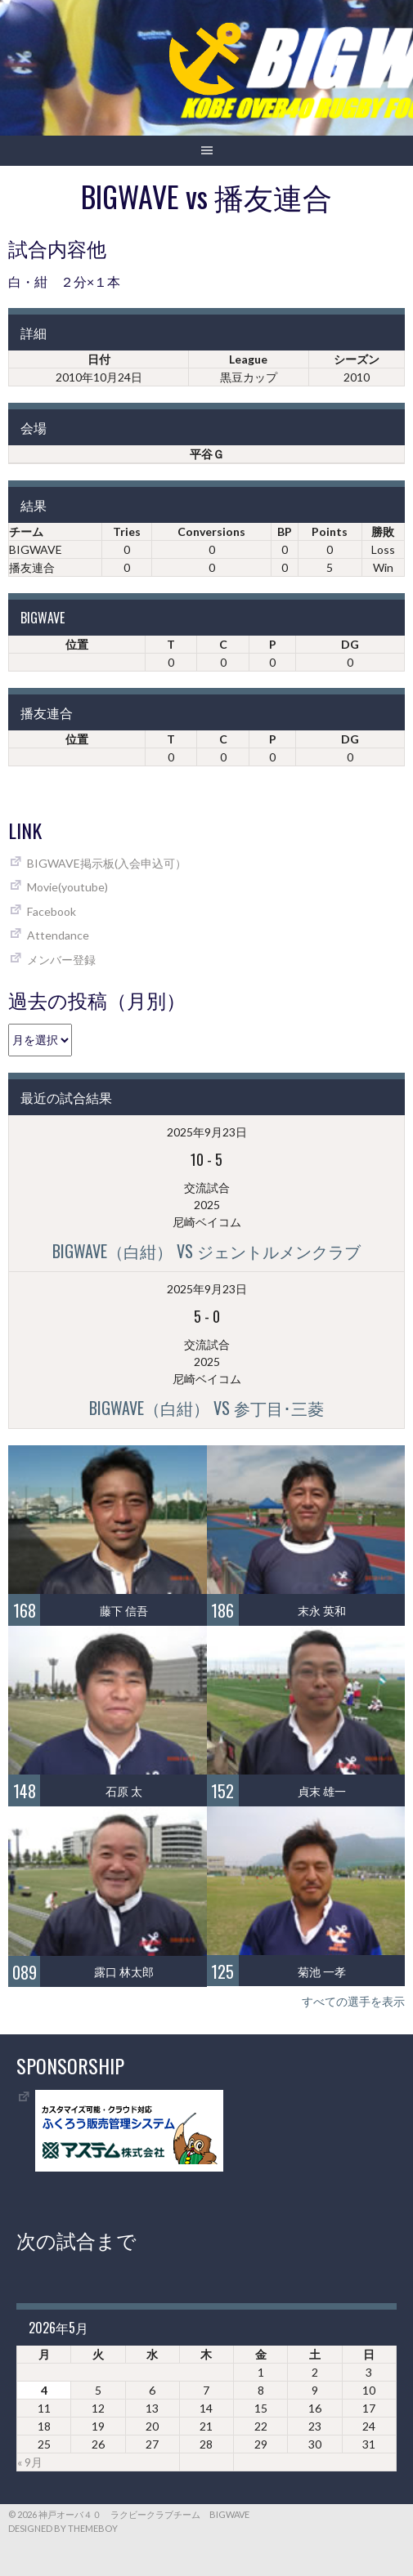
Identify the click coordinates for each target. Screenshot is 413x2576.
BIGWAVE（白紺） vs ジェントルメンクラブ (206, 1251)
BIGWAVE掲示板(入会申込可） (106, 863)
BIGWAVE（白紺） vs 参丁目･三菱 (206, 1407)
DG (350, 644)
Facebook (51, 911)
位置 (76, 644)
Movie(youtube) (67, 887)
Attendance (58, 935)
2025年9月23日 (207, 1132)
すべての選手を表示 (353, 2001)
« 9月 (30, 2462)
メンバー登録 (61, 960)
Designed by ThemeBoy (63, 2528)
